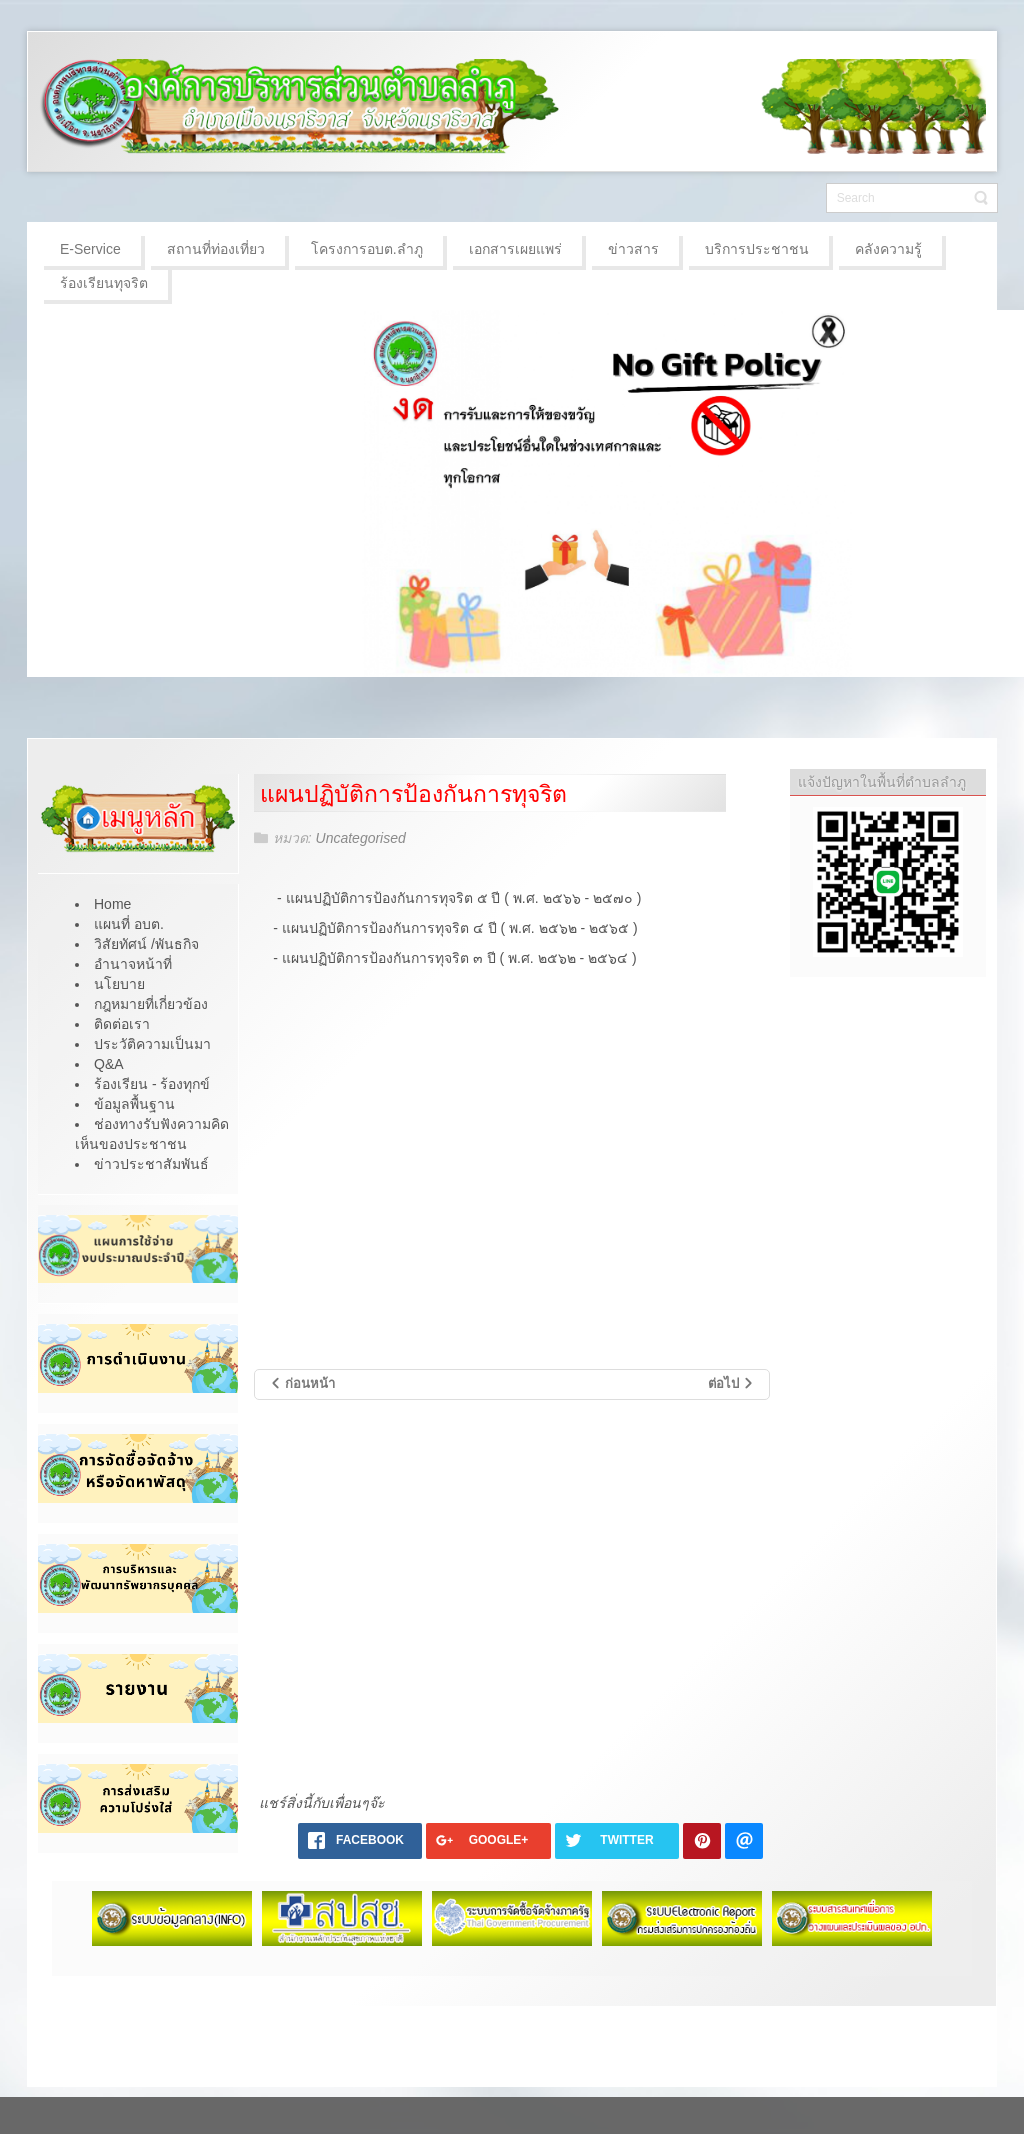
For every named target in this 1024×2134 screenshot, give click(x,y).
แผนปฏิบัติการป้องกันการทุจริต (413, 794)
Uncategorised (361, 838)
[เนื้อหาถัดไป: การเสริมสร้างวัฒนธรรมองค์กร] (732, 1384)
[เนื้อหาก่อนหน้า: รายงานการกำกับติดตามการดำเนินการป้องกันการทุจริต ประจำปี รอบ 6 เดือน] (302, 1384)
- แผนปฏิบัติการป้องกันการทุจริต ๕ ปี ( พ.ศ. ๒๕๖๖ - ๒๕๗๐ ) (461, 898)
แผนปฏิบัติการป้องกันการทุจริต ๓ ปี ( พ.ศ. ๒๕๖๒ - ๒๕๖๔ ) (459, 958)
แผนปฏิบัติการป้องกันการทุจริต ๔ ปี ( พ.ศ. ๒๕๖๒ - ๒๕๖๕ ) (460, 928)
